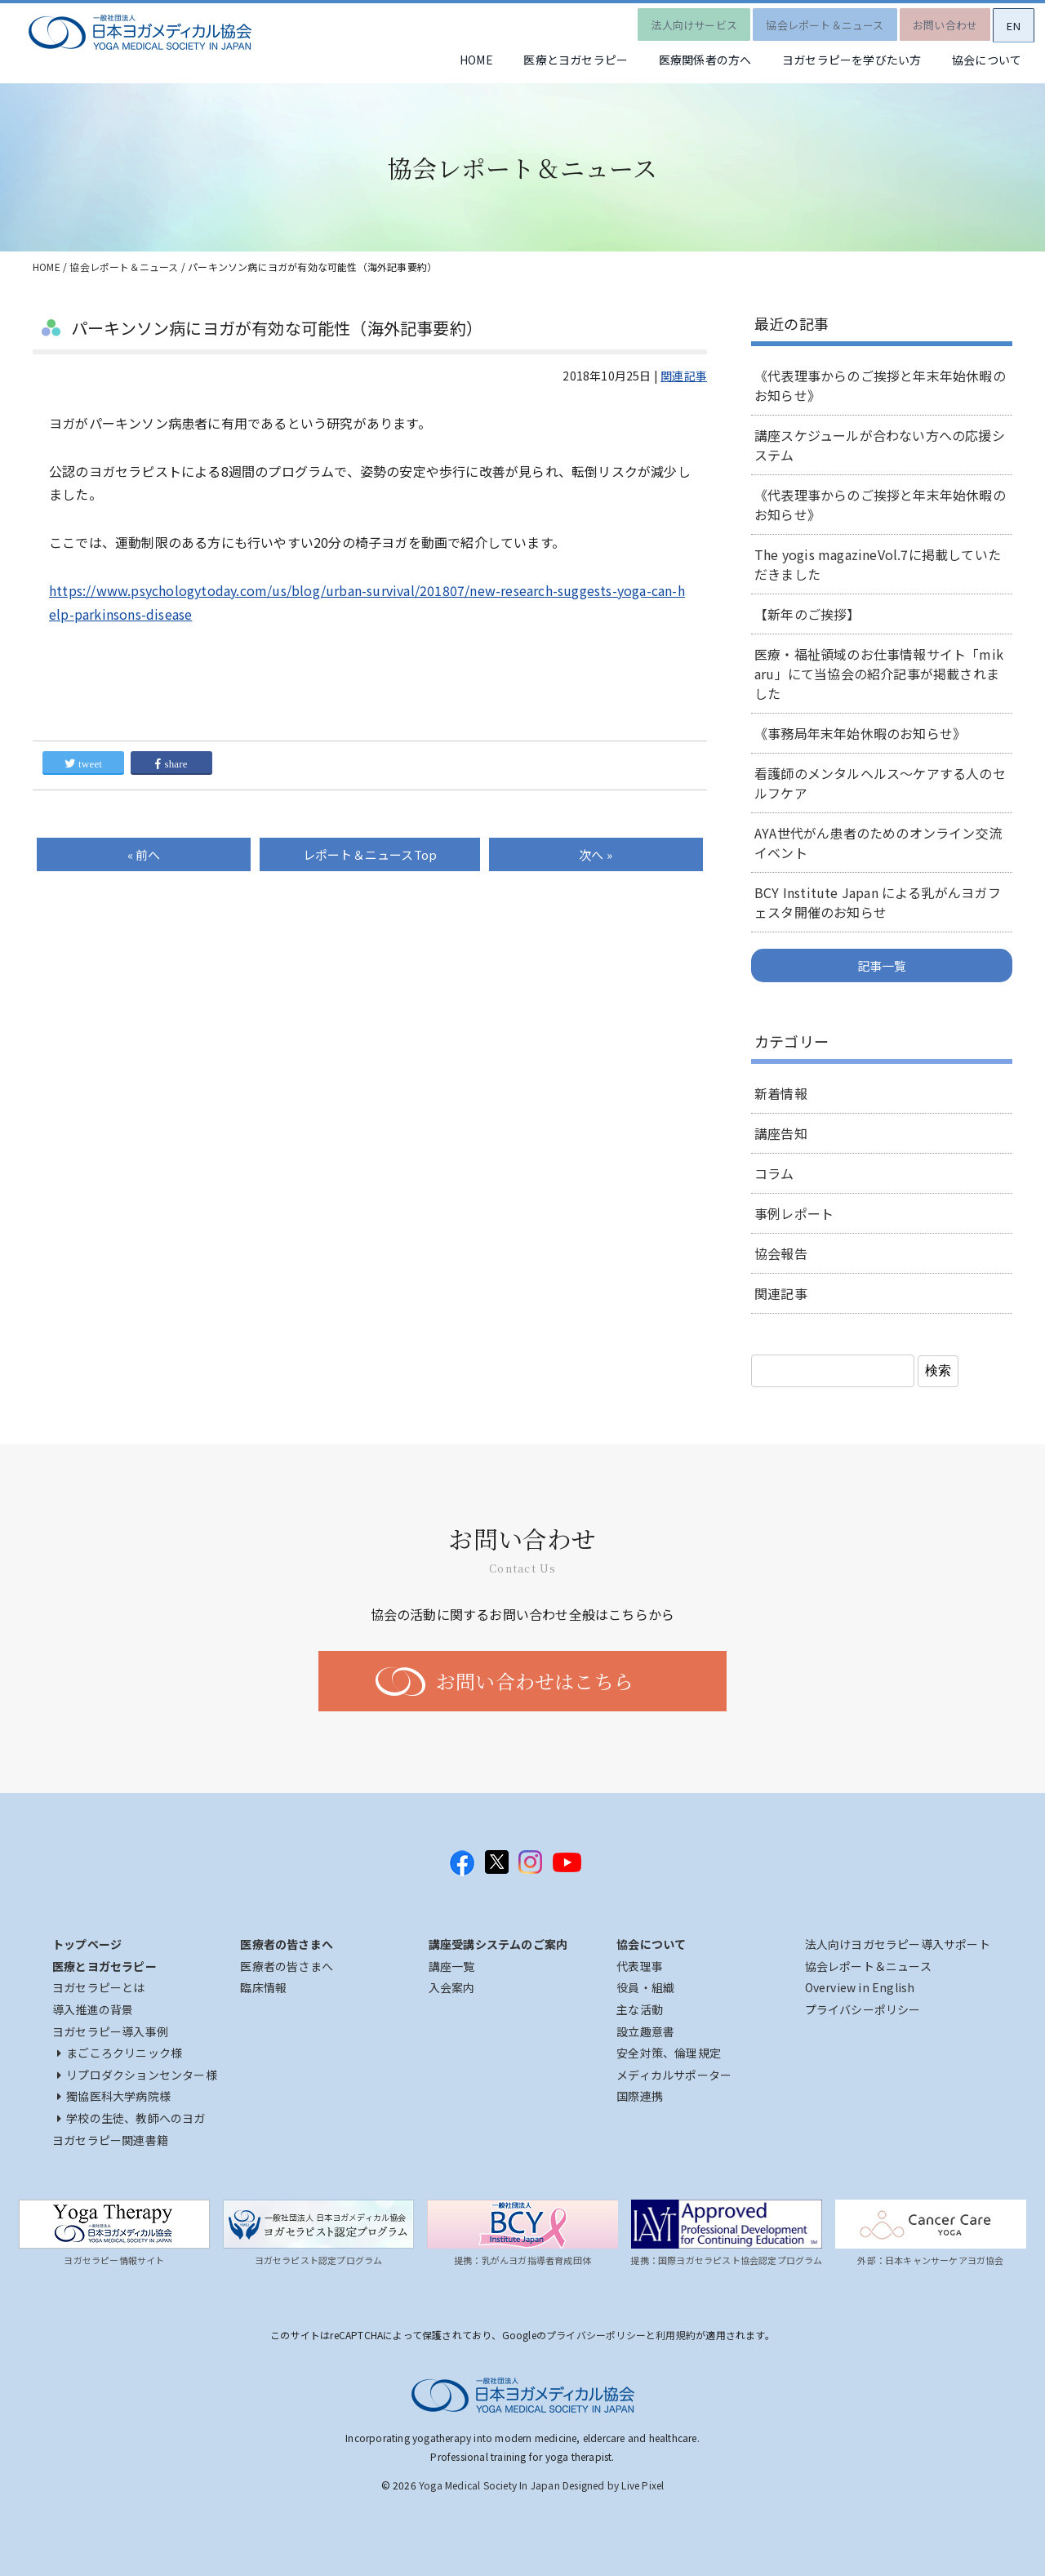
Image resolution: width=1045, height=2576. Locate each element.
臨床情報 (263, 1987)
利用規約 (676, 2335)
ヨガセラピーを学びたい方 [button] (836, 61)
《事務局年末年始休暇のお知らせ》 (860, 733)
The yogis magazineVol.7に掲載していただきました (877, 564)
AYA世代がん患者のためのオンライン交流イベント (878, 842)
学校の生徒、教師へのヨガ (131, 2118)
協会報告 (780, 1253)
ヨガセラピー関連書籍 (110, 2140)
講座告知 (780, 1133)
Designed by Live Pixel (613, 2485)
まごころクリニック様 (119, 2052)
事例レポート (794, 1213)
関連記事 (683, 375)
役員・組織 (645, 1987)
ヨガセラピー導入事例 (110, 2031)
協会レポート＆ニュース (805, 20)
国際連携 (639, 2096)
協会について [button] (981, 61)
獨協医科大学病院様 (114, 2096)
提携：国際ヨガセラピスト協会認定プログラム (726, 2260)
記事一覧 (882, 965)
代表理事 (639, 1966)
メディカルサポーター (674, 2075)
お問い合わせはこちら (535, 1680)
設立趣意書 (645, 2031)
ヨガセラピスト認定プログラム (319, 2260)
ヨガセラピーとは (98, 1987)
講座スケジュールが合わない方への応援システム (879, 445)
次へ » (595, 854)
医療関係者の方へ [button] (680, 61)
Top (370, 854)
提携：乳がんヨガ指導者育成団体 (522, 2260)
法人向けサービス (668, 20)
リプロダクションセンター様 (137, 2075)
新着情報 (780, 1093)
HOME (430, 61)
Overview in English (860, 1987)
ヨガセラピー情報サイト (114, 2260)
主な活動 (639, 2009)
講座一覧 (452, 1966)
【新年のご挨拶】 (807, 614)
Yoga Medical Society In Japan (489, 2485)
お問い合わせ (932, 20)
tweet (83, 764)
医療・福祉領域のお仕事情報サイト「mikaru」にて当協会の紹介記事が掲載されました (878, 673)
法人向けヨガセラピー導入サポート (897, 1944)
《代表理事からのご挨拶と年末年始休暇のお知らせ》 (880, 385)
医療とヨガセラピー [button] (540, 61)
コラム (774, 1173)
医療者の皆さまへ (286, 1966)
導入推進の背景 (92, 2009)
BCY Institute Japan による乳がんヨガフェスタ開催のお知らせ (877, 902)
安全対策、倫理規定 (668, 2052)
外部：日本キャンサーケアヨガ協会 (930, 2260)
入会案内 (452, 1987)
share (171, 764)
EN (1008, 21)
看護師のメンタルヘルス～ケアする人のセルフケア (880, 783)
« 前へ (144, 854)
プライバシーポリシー (863, 2009)
